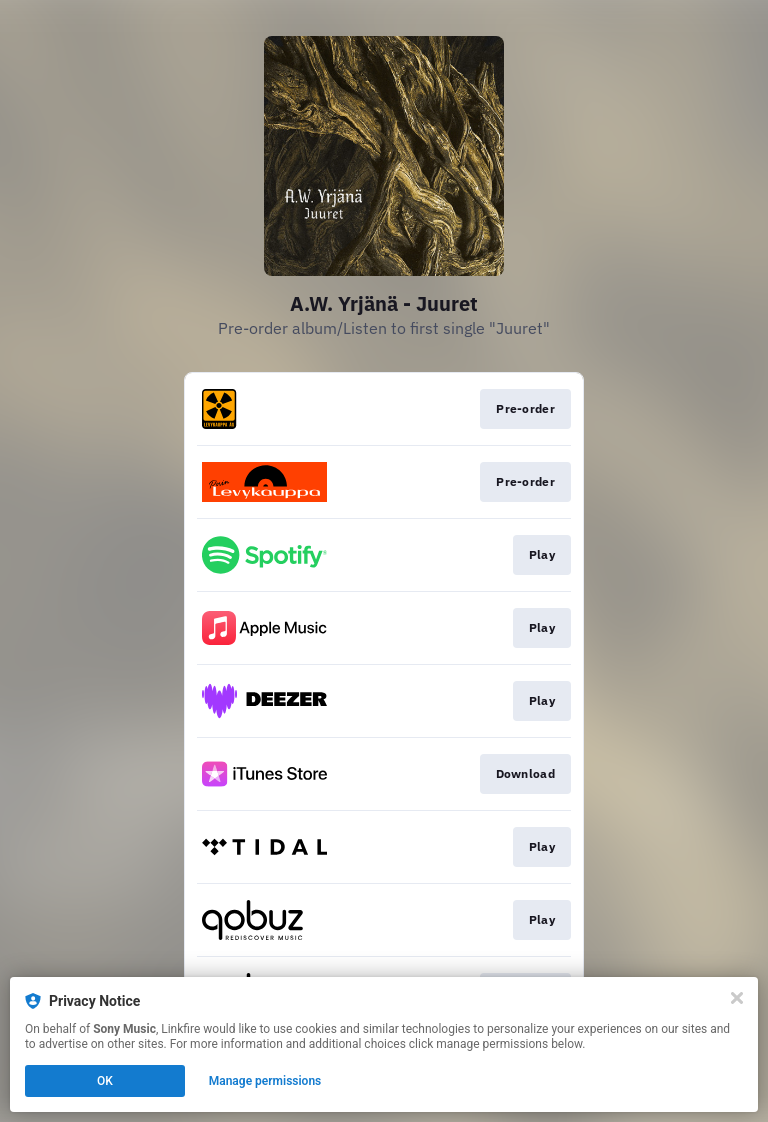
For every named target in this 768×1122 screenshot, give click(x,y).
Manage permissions (265, 1081)
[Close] (737, 998)
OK (105, 1081)
